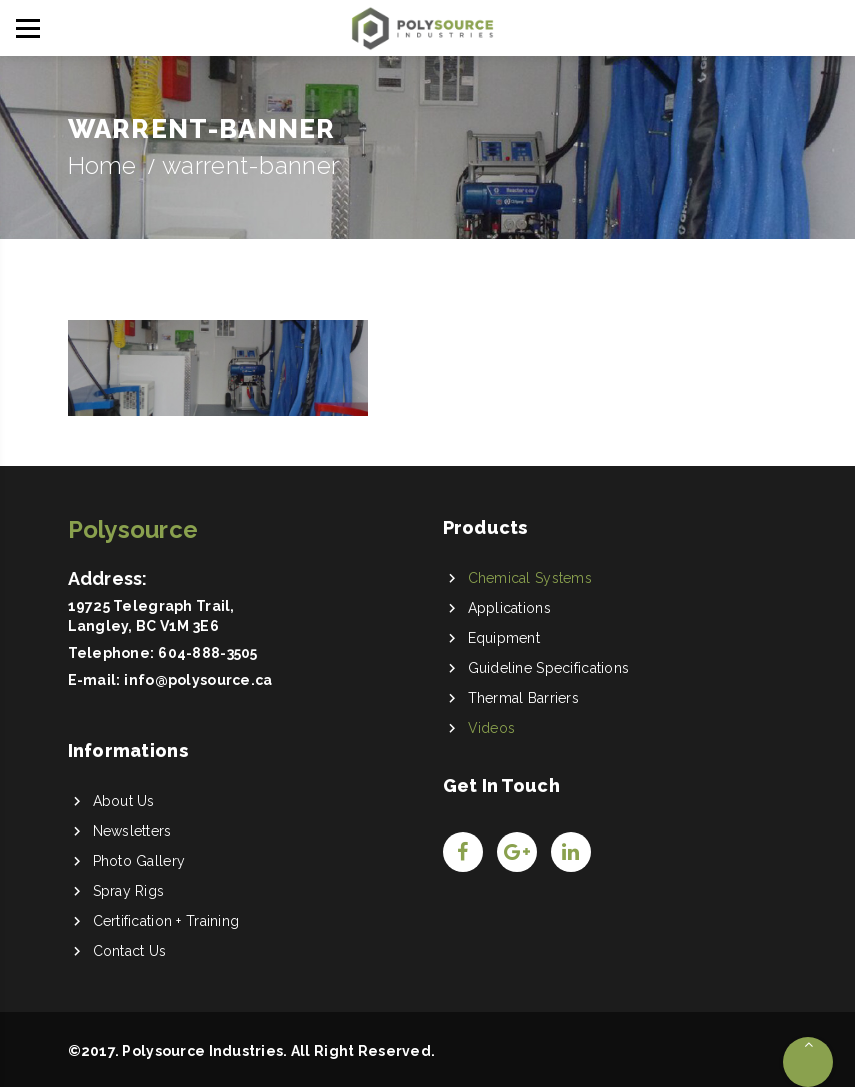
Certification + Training (166, 921)
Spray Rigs (129, 891)
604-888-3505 (207, 653)
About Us (124, 801)
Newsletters (132, 831)
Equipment (504, 638)
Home (102, 165)
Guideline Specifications (549, 668)
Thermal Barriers (523, 698)
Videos (492, 728)
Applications (509, 608)
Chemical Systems (530, 578)
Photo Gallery (139, 861)
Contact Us (130, 951)
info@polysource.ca (198, 680)
